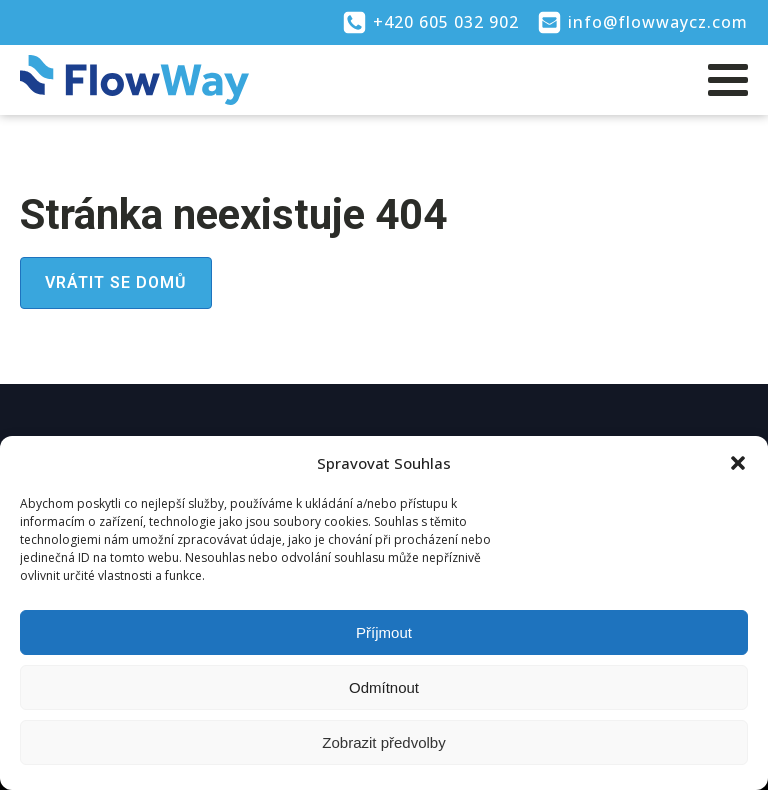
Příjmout (384, 632)
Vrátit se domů (116, 282)
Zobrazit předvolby (383, 742)
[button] (738, 463)
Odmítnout (384, 687)
